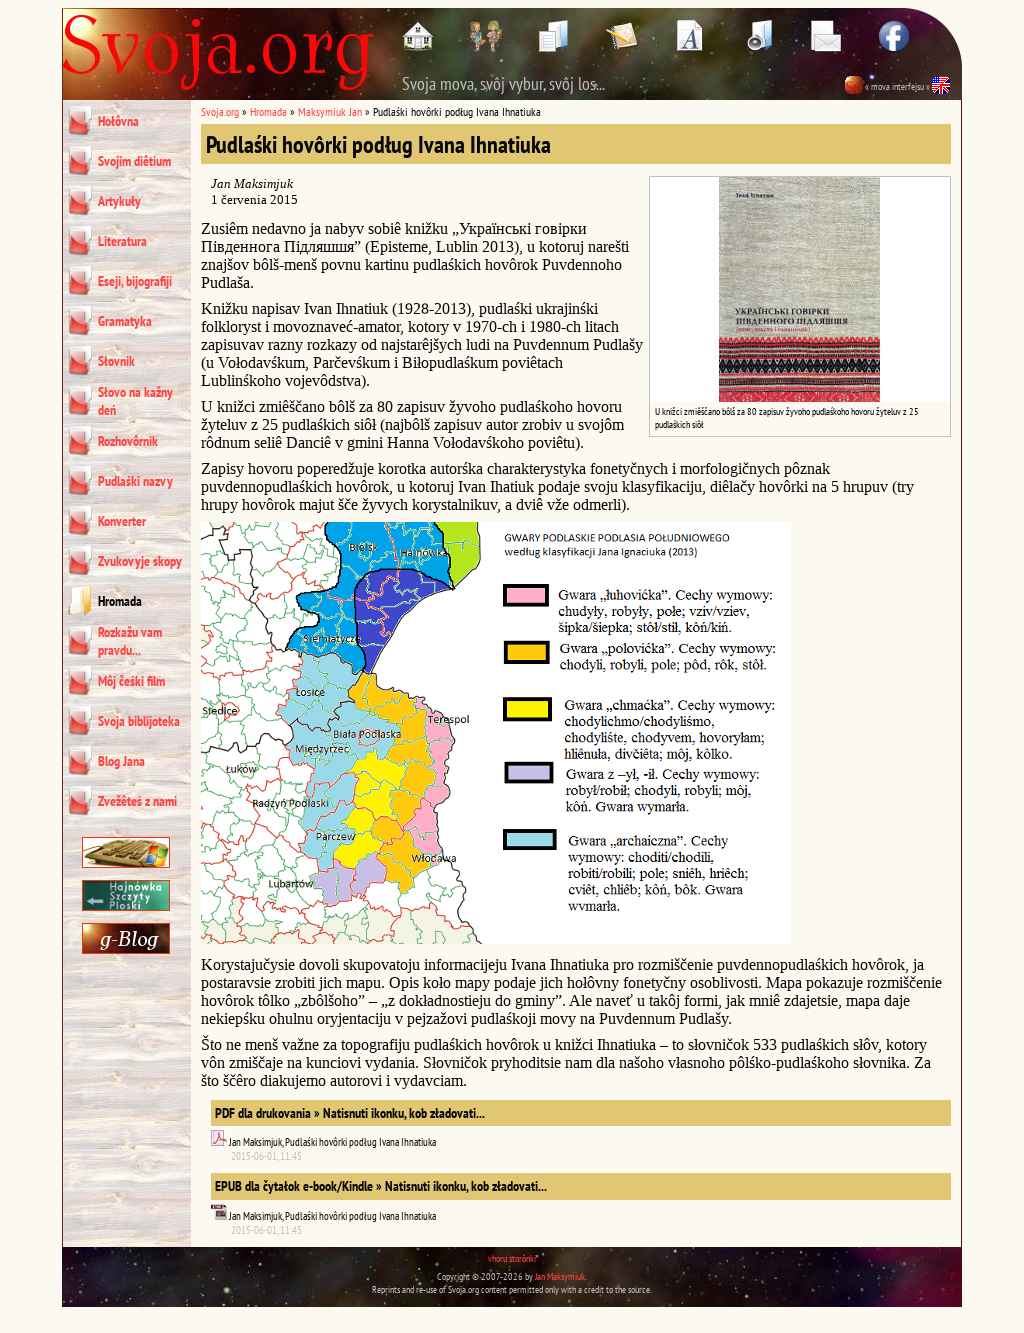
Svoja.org (220, 111)
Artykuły (119, 201)
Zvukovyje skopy (140, 561)
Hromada (120, 601)
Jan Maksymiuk (560, 1276)
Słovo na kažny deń (135, 401)
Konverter (122, 521)
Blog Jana (121, 761)
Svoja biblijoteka (139, 721)
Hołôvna (118, 121)
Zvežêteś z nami (137, 801)
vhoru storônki (512, 1258)
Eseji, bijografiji (135, 281)
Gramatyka (125, 321)
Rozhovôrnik (128, 441)
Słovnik (116, 361)
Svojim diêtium (134, 161)
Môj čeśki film (131, 681)
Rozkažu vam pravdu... (130, 641)
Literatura (122, 241)
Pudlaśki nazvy (135, 481)
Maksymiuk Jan (330, 111)
